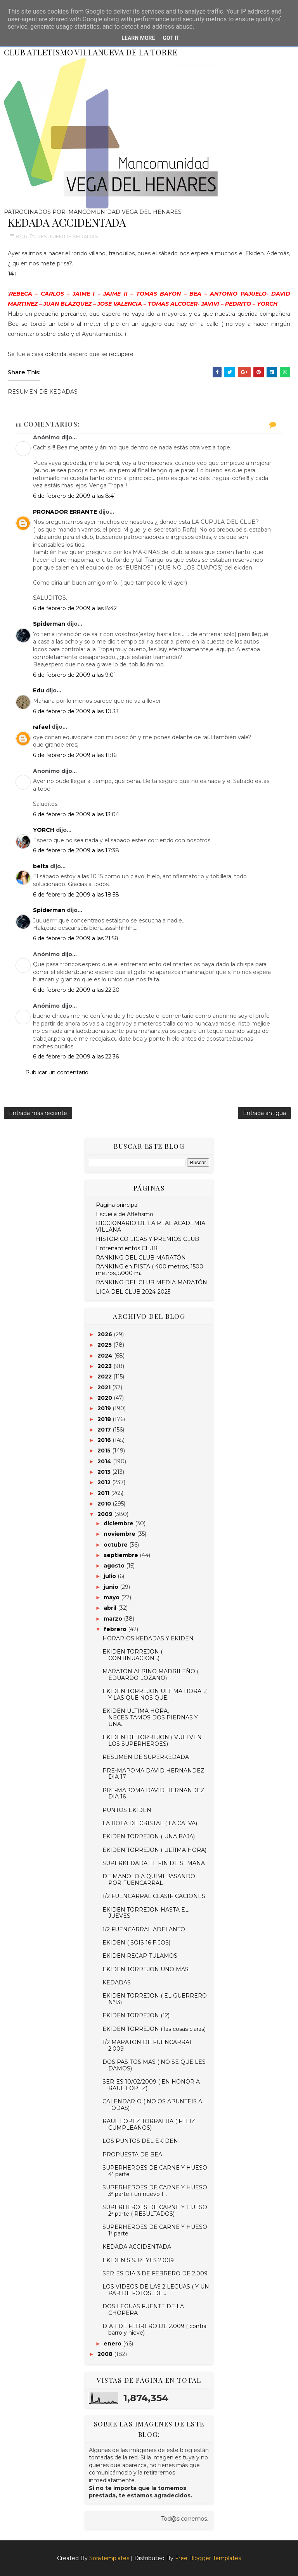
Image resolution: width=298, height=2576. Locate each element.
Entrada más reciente (38, 1113)
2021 (104, 1387)
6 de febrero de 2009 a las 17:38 (76, 850)
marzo (114, 1618)
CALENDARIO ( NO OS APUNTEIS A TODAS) (152, 2104)
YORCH (43, 829)
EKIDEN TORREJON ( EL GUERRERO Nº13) (154, 1999)
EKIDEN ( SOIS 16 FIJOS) (136, 1942)
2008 (105, 2354)
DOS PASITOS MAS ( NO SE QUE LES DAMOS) (154, 2065)
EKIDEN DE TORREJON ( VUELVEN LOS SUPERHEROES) (152, 1740)
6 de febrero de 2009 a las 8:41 (74, 495)
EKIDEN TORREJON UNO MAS (145, 1969)
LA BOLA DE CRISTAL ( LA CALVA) (149, 1823)
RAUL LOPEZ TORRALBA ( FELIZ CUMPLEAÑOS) (148, 2124)
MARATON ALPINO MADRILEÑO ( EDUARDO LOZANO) (150, 1674)
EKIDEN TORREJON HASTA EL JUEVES (145, 1913)
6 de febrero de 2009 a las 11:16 (74, 755)
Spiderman (49, 623)
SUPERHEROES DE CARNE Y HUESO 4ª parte (154, 2171)
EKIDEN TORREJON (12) (136, 2015)
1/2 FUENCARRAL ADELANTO (143, 1929)
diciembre (119, 1523)
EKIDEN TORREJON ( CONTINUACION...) (132, 1655)
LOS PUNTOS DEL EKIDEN (140, 2140)
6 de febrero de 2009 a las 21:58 (75, 938)
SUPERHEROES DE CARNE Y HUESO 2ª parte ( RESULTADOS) (154, 2210)
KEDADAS (116, 1982)
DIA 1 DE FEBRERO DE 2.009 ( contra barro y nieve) (154, 2329)
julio (111, 1576)
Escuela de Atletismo (124, 1214)
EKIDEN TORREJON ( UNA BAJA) (148, 1836)
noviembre (120, 1533)
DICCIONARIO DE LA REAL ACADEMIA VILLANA (150, 1226)
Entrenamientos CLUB (127, 1248)
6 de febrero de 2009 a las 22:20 (76, 989)
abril (111, 1607)
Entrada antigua (264, 1113)
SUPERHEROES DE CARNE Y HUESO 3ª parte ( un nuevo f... (154, 2190)
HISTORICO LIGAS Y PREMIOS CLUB (147, 1239)
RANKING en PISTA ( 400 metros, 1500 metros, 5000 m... (149, 1270)
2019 (105, 1408)
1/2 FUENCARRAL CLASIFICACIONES (153, 1896)
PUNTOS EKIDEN (126, 1810)
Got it (171, 38)
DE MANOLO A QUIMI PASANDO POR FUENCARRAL (148, 1879)
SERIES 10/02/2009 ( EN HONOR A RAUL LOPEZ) (151, 2085)
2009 (105, 1514)
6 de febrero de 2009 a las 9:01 (74, 674)
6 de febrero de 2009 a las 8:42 (75, 608)
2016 (105, 1440)
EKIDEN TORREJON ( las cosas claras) (154, 2028)
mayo (112, 1597)
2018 (105, 1419)
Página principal (117, 1204)
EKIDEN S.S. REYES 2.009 (138, 2260)
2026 (105, 1334)
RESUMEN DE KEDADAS (67, 236)
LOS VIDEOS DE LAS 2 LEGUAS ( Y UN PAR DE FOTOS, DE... (155, 2290)
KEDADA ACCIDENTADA (136, 2246)
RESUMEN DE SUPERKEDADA (145, 1756)
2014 (105, 1461)
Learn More (138, 38)
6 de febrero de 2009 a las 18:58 (76, 894)
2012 (104, 1482)
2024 (105, 1355)
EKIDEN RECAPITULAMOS (139, 1955)
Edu (38, 690)
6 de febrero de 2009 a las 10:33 (76, 711)
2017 (105, 1429)
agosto (115, 1565)
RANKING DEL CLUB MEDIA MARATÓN (151, 1282)
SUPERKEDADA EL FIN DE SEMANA (153, 1863)
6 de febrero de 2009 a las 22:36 (76, 1056)
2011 (104, 1493)
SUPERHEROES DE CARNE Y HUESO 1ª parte (154, 2230)
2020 (105, 1397)
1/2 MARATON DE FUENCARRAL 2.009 (147, 2045)
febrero (116, 1629)
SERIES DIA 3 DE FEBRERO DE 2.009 (155, 2273)
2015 (104, 1450)
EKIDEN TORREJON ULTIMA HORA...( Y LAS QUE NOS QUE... (154, 1694)
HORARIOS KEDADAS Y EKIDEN (148, 1638)
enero (113, 2343)
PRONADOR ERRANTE (65, 511)
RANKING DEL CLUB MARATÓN (141, 1257)
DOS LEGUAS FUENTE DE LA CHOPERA (143, 2309)
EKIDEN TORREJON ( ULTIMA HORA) (154, 1849)
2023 (105, 1366)
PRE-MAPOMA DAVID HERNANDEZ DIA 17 (153, 1774)
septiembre (122, 1555)
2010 (105, 1503)
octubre (116, 1544)
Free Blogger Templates (208, 2558)
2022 (105, 1376)
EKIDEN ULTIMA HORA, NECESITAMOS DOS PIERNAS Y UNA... (150, 1717)
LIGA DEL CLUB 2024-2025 (133, 1291)
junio (112, 1586)
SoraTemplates (109, 2558)
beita (41, 866)
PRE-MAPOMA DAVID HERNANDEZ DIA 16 (153, 1793)
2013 (104, 1471)
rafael (41, 726)
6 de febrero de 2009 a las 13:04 (76, 814)
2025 (105, 1344)
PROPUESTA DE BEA (132, 2154)
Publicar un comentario (56, 1072)
